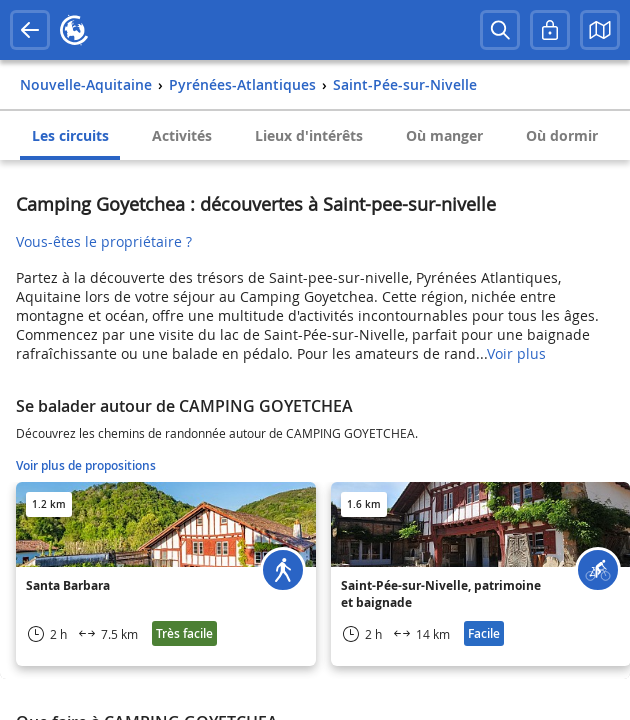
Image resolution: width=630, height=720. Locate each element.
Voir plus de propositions (86, 465)
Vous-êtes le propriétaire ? (104, 241)
